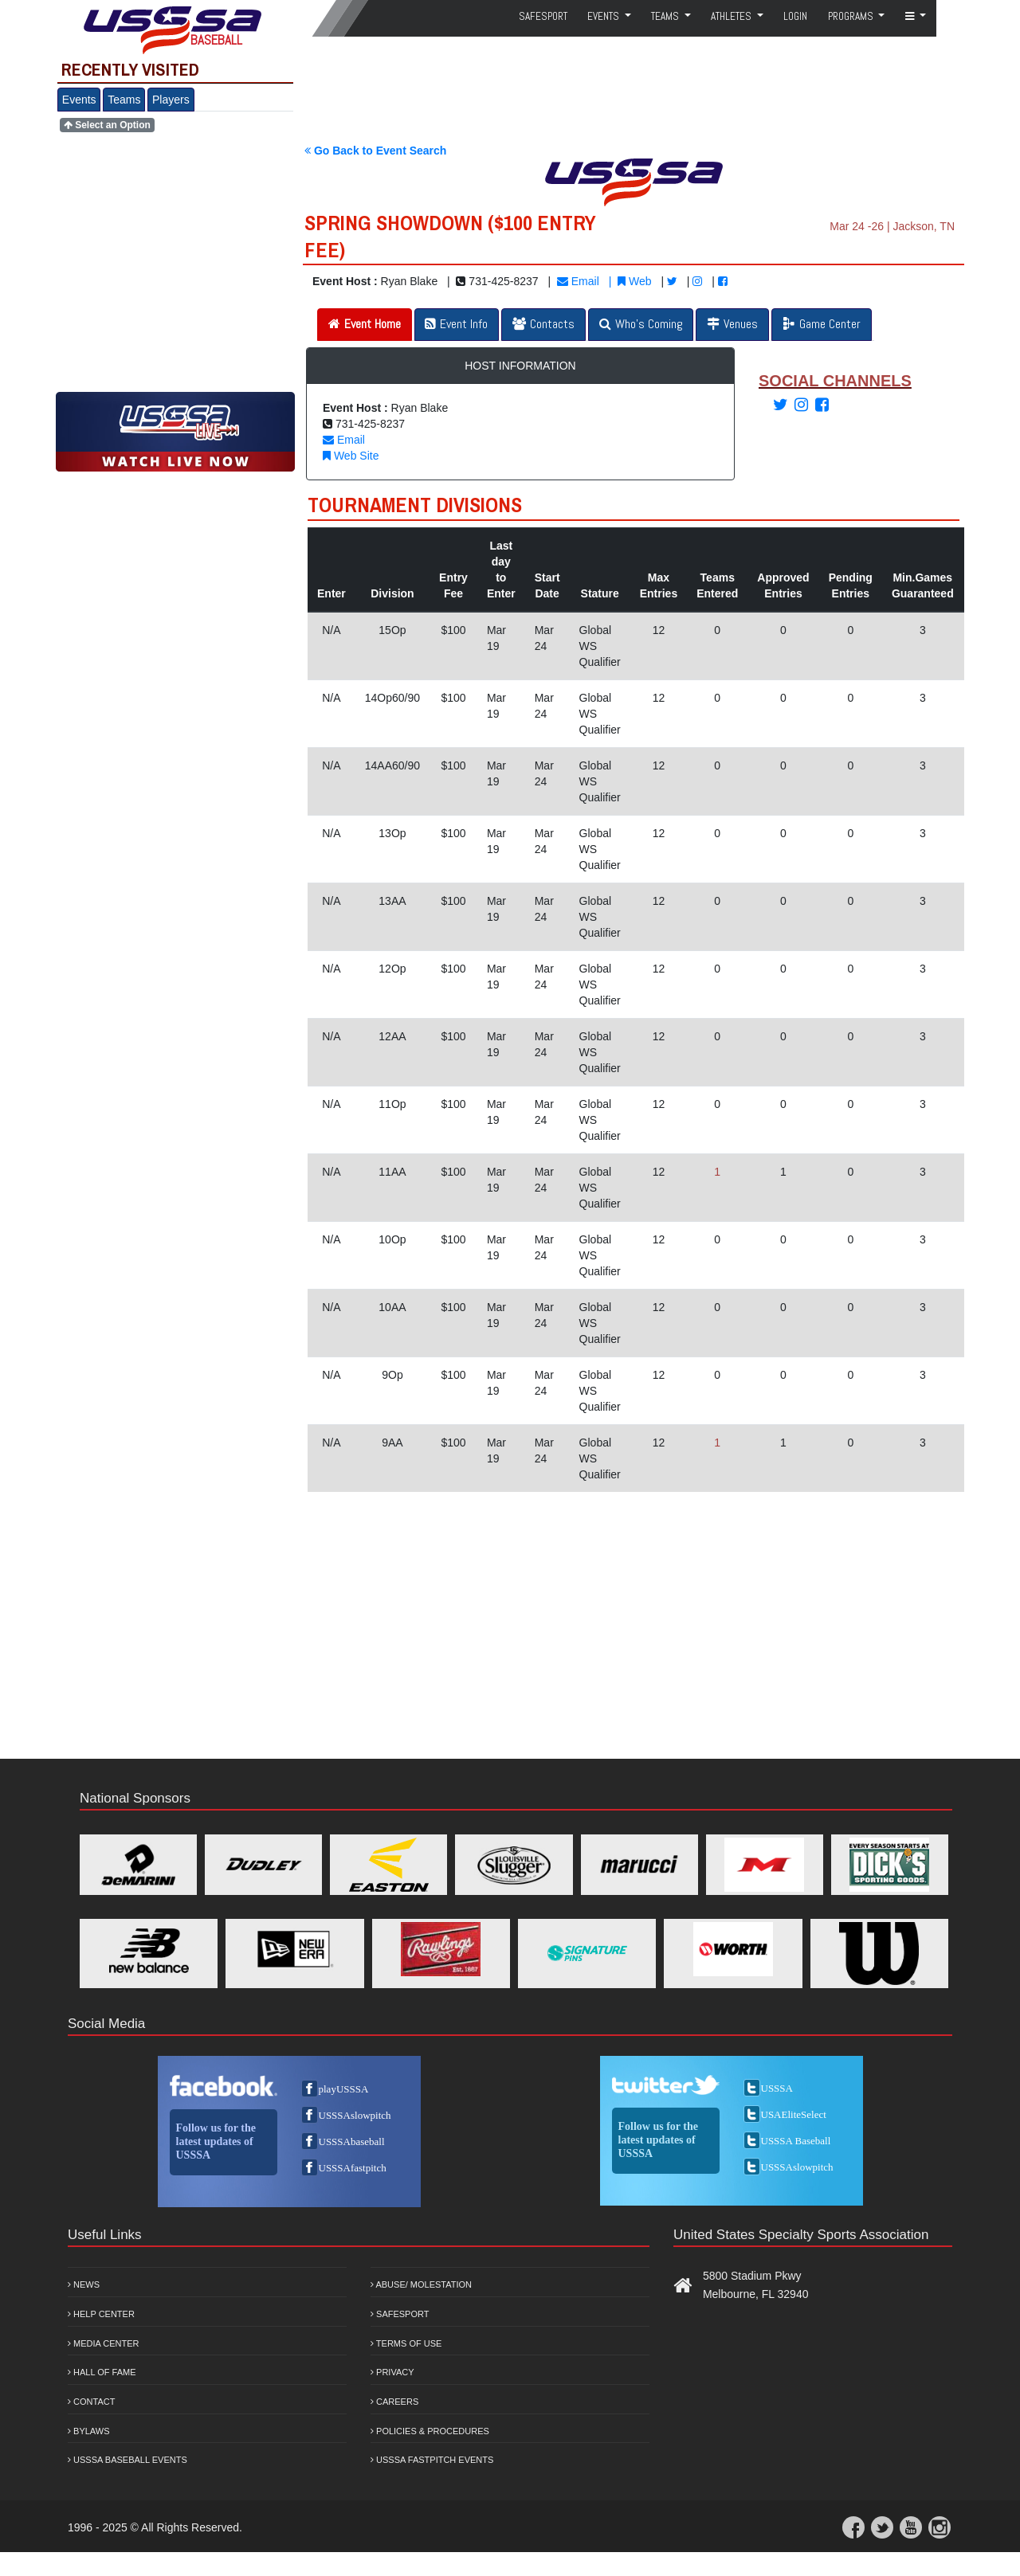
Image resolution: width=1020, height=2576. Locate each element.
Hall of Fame (102, 2372)
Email (578, 281)
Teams (124, 99)
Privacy (392, 2372)
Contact (91, 2401)
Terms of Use (406, 2343)
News (84, 2284)
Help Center (101, 2314)
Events (79, 99)
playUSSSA (344, 2089)
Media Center (103, 2343)
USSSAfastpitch (352, 2168)
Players (171, 99)
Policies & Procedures (430, 2431)
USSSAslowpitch (355, 2115)
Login (795, 16)
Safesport (400, 2314)
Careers (394, 2401)
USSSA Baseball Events (127, 2459)
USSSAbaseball (352, 2141)
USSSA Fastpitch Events (432, 2459)
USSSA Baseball (796, 2141)
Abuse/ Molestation (421, 2284)
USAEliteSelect (793, 2114)
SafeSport (543, 16)
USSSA (777, 2088)
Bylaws (89, 2431)
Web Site (351, 455)
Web (634, 281)
